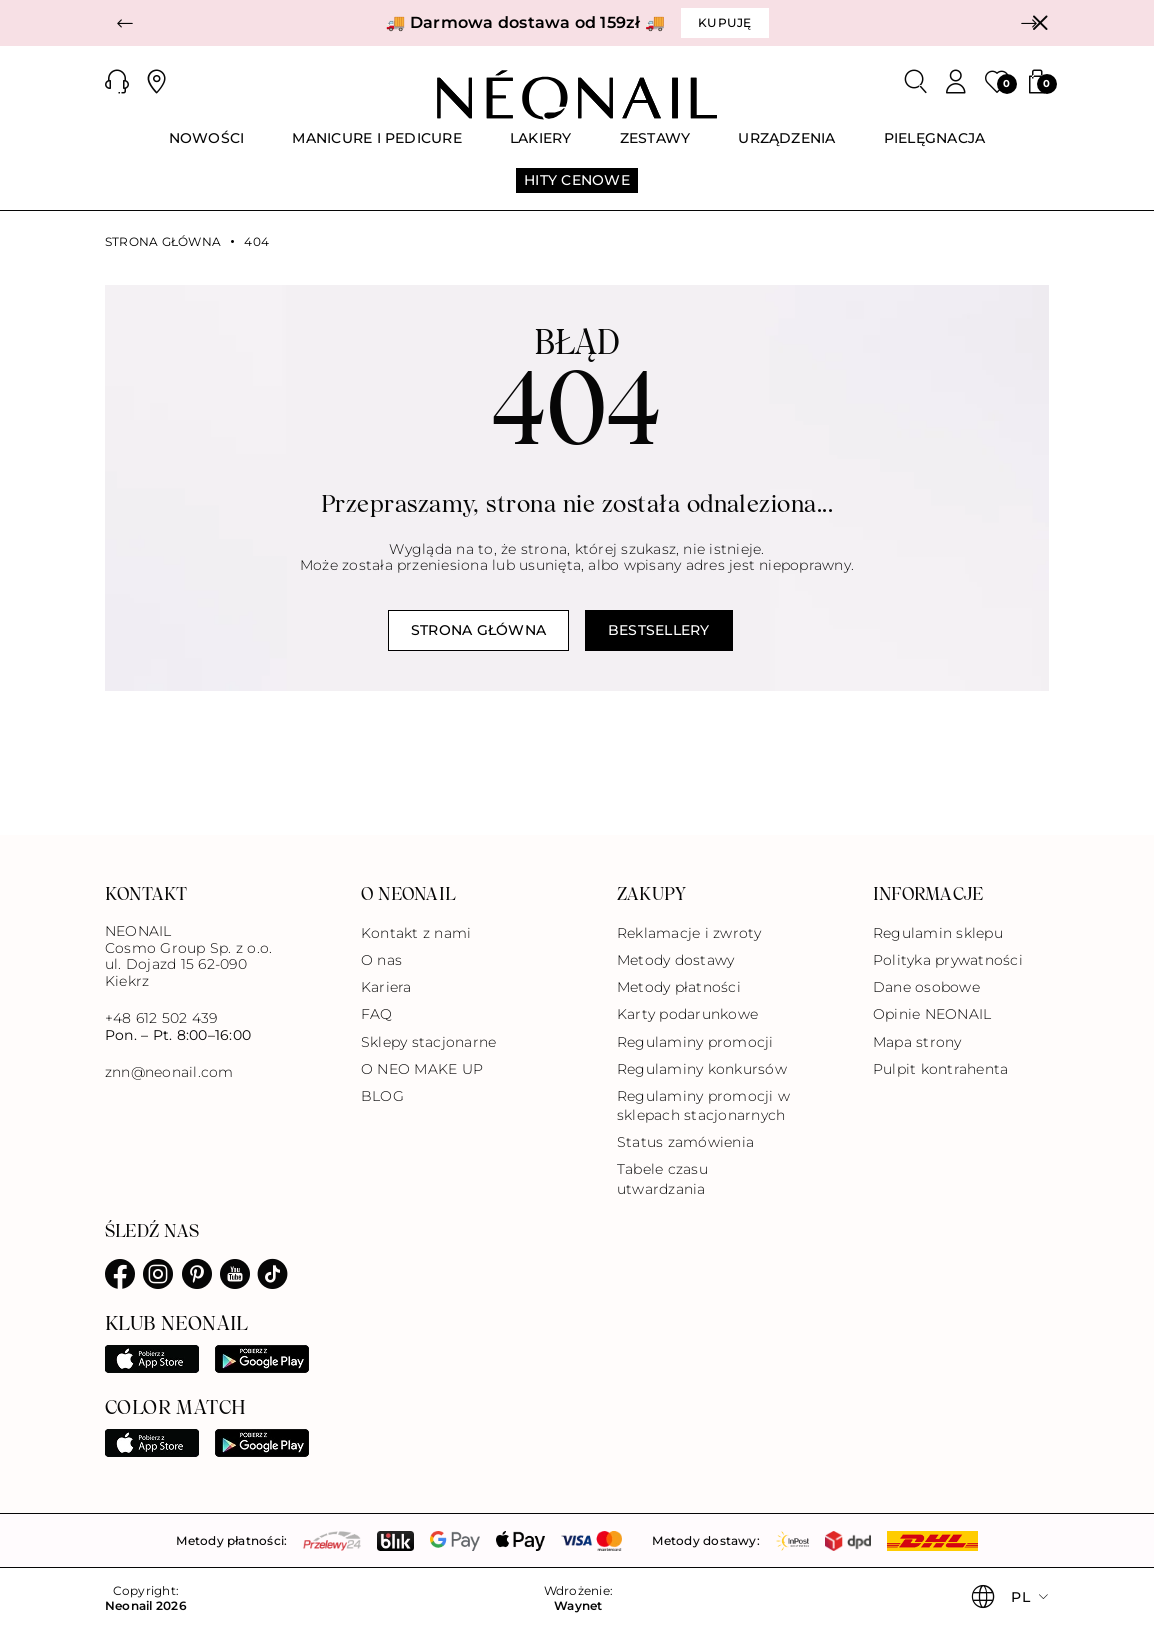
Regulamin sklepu (938, 933)
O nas (381, 960)
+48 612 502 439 (161, 1018)
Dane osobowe (926, 987)
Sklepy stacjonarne (428, 1042)
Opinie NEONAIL (932, 1014)
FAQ (377, 1014)
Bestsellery (659, 630)
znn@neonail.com (169, 1072)
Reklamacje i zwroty (689, 933)
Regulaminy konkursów (702, 1069)
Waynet (578, 1606)
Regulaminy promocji (695, 1042)
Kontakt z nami (416, 933)
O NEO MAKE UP (422, 1069)
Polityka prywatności (948, 960)
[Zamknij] (1040, 23)
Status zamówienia (685, 1142)
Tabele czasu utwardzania (662, 1178)
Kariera (386, 987)
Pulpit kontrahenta (940, 1069)
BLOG (382, 1096)
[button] (125, 23)
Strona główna (163, 242)
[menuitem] (207, 147)
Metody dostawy (675, 960)
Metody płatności (679, 987)
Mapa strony (917, 1042)
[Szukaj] (916, 82)
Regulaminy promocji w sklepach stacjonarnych (703, 1105)
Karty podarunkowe (687, 1014)
